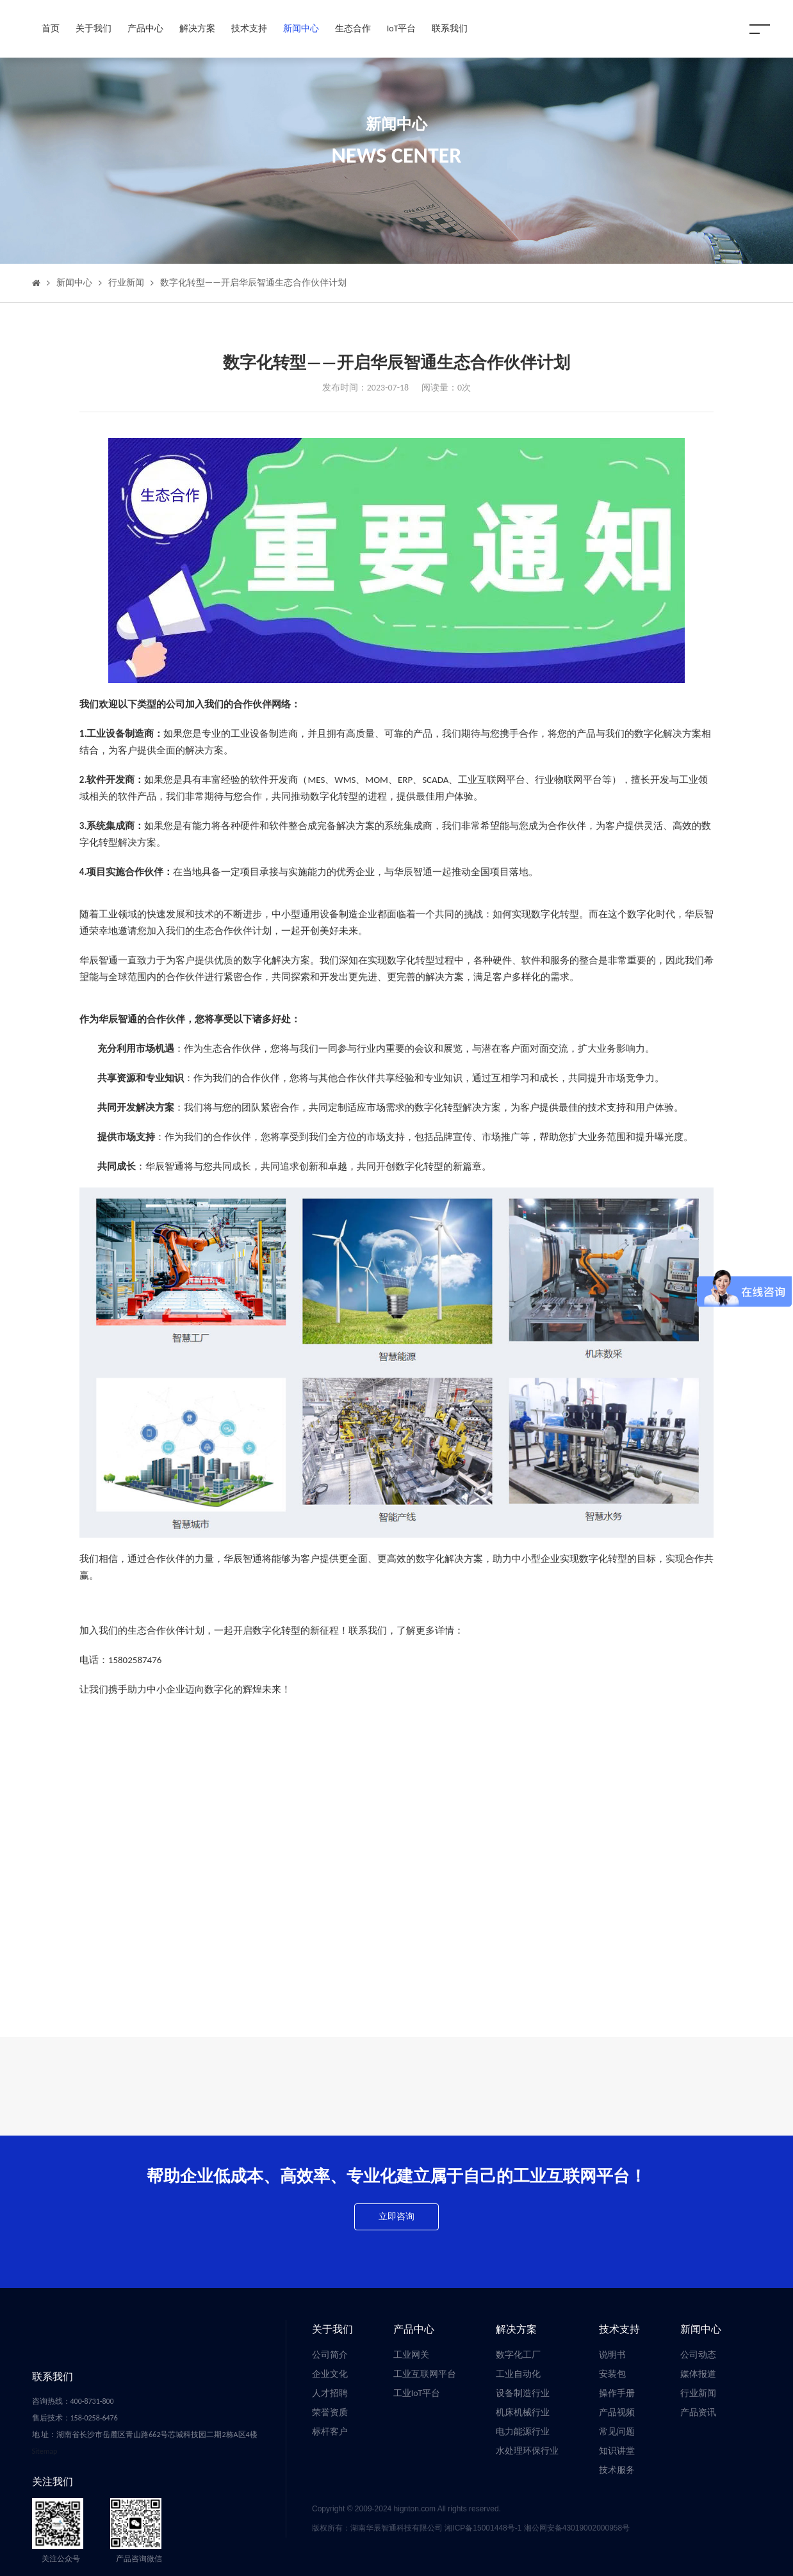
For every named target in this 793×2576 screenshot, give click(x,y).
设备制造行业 (523, 2393)
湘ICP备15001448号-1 (484, 2528)
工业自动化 (518, 2374)
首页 (51, 28)
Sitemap (45, 2451)
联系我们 (450, 28)
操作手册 (617, 2393)
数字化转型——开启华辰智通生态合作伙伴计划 (253, 282)
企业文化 (330, 2374)
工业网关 (411, 2354)
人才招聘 (330, 2393)
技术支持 (249, 28)
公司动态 (698, 2354)
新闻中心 (301, 28)
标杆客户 (330, 2431)
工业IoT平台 (417, 2393)
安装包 (612, 2374)
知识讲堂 (617, 2450)
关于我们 (93, 28)
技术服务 (617, 2470)
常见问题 (617, 2431)
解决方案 (197, 28)
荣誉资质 (330, 2412)
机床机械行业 (523, 2412)
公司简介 (330, 2354)
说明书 (612, 2354)
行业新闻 (126, 282)
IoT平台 (401, 28)
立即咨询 (396, 2216)
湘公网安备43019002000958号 (577, 2528)
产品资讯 (698, 2412)
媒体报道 (698, 2374)
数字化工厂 (518, 2354)
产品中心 (145, 28)
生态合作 (353, 28)
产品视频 (617, 2412)
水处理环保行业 (527, 2450)
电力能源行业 (523, 2431)
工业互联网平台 (424, 2374)
